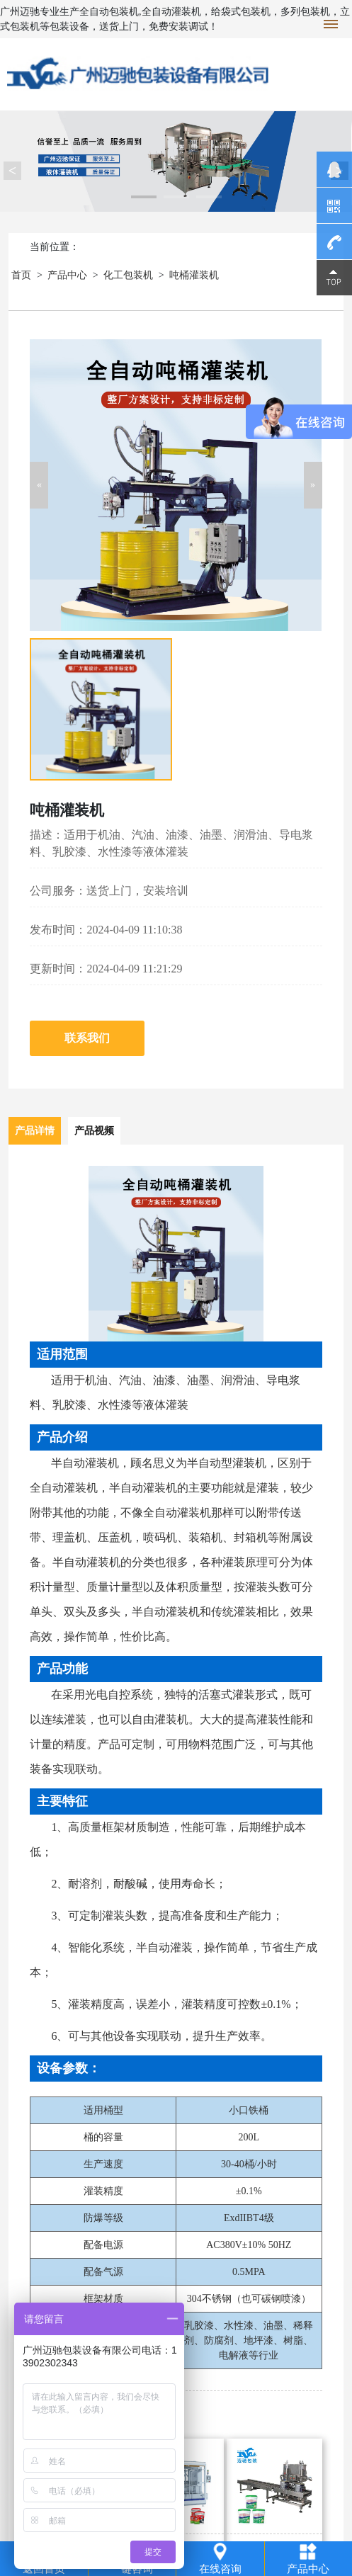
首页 (21, 275)
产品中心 (67, 275)
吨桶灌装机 (194, 275)
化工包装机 (128, 275)
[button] (39, 485)
